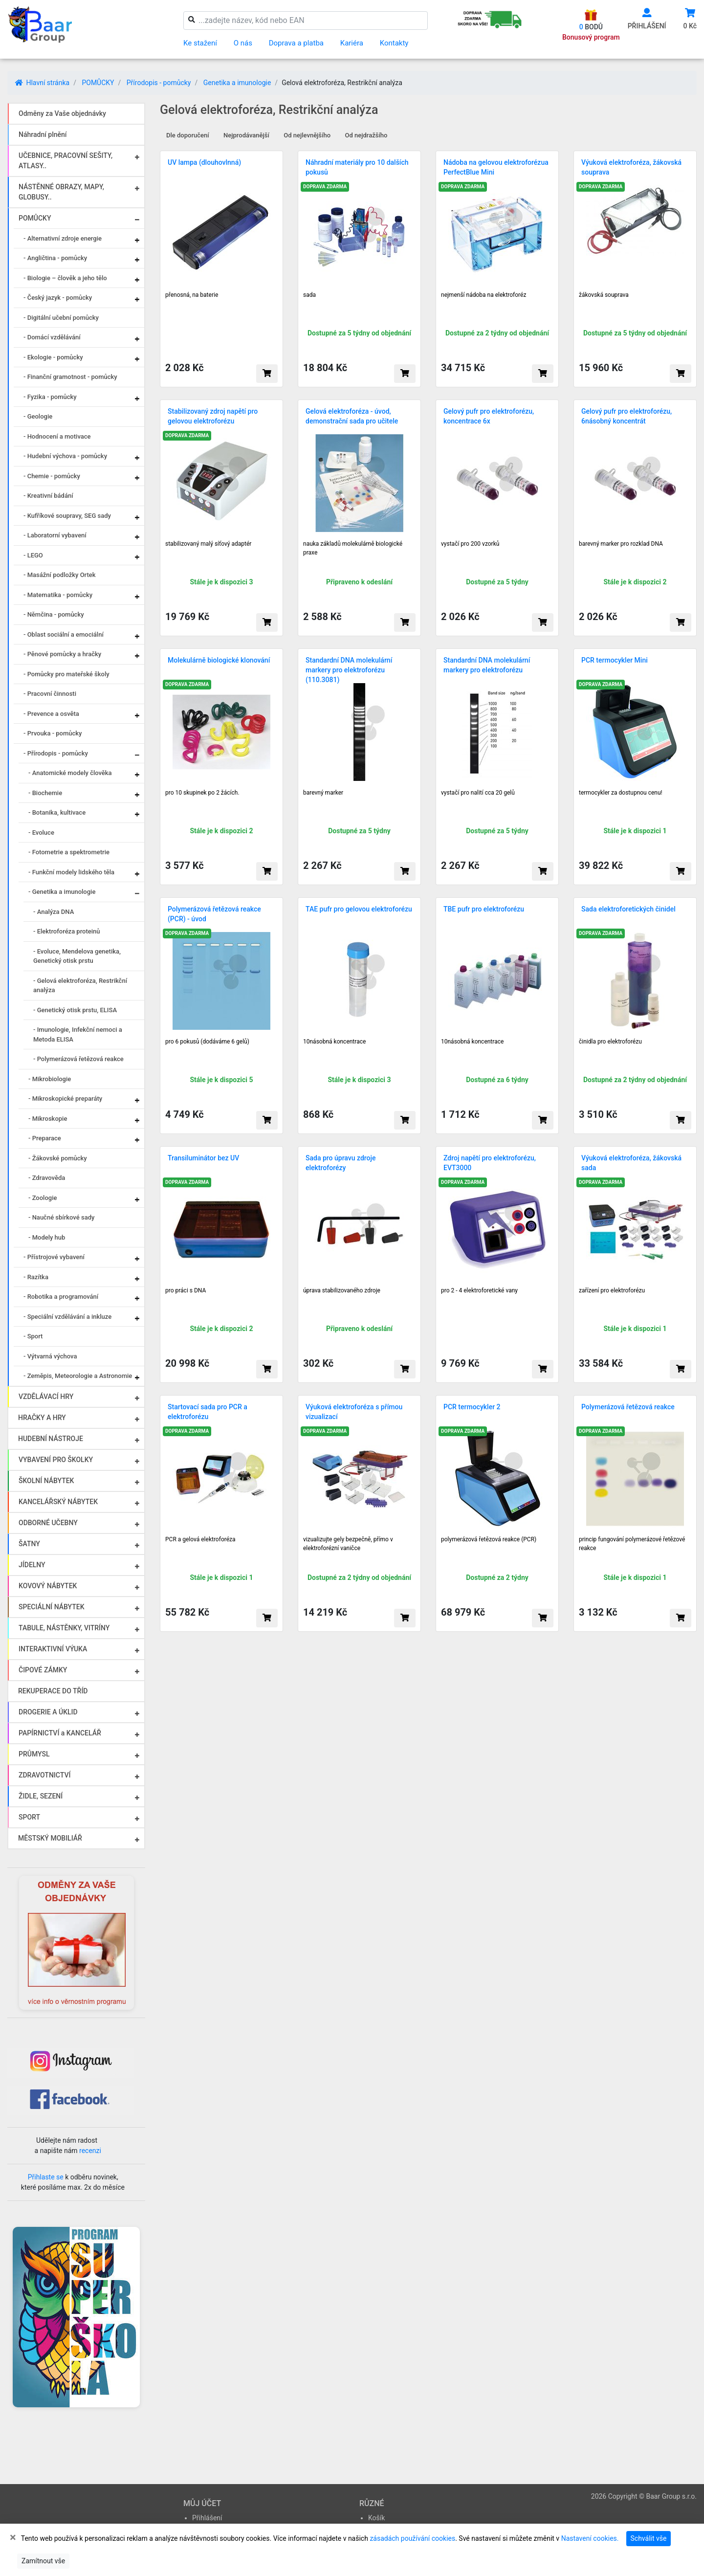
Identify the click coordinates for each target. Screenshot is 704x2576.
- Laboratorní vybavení (55, 535)
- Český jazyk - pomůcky (57, 297)
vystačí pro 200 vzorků (470, 543)
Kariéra (351, 43)
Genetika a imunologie (237, 83)
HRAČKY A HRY (42, 1417)
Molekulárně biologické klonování (219, 660)
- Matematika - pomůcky (57, 595)
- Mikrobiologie (49, 1079)
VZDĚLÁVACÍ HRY (46, 1396)
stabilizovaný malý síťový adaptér (208, 543)
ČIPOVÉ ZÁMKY (43, 1670)
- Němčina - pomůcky (53, 614)
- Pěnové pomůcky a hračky (62, 654)
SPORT (29, 1817)
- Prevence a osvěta (51, 713)
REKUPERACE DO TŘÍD (53, 1691)
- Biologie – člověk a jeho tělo (65, 278)
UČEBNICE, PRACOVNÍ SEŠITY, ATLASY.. (65, 161)
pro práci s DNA (185, 1290)
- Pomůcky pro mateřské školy (66, 674)
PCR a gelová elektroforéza (200, 1539)
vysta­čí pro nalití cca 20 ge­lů (478, 792)
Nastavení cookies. (590, 2538)
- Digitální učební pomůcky (61, 317)
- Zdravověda (46, 1177)
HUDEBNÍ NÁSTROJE (50, 1439)
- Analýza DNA (53, 911)
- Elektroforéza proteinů (66, 931)
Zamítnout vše (43, 2561)
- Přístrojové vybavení (54, 1257)
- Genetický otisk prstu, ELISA (75, 1010)
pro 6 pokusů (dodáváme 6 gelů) (207, 1041)
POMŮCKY (98, 83)
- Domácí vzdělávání (52, 337)
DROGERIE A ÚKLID (48, 1712)
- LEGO (33, 555)
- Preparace (44, 1138)
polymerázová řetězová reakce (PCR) (488, 1539)
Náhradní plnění (43, 134)
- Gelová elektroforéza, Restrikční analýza (80, 985)
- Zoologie (42, 1197)
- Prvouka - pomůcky (52, 733)
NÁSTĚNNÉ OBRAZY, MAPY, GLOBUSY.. (61, 192)
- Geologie (37, 416)
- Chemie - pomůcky (51, 476)
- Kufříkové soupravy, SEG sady (67, 515)
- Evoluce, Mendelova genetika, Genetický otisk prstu (77, 956)
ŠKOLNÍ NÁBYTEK (46, 1481)
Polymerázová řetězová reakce (628, 1407)
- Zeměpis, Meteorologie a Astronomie (77, 1375)
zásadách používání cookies (412, 2538)
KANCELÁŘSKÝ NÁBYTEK (58, 1502)
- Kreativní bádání (48, 495)
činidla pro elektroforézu (610, 1041)
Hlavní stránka (42, 83)
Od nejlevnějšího (307, 135)
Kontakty (394, 43)
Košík (376, 2518)
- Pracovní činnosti (49, 693)
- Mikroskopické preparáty (65, 1098)
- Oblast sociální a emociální (63, 634)
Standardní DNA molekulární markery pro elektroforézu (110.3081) (349, 670)
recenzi (90, 2150)
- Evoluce (41, 832)
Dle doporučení (187, 135)
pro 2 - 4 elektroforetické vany (479, 1290)
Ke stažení (200, 43)
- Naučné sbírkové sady (61, 1217)
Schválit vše (649, 2538)
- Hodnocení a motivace (57, 436)
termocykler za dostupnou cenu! (620, 792)
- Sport (33, 1336)
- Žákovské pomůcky (57, 1158)
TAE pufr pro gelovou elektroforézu (359, 909)
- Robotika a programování (60, 1296)
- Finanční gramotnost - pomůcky (70, 376)
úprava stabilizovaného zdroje (341, 1290)
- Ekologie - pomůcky (53, 357)
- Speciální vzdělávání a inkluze (67, 1316)
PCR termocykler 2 (472, 1407)
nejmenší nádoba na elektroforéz (483, 294)
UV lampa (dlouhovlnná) (204, 162)
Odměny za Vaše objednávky (62, 113)
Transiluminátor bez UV (203, 1158)
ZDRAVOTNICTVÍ (44, 1775)
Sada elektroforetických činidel (628, 909)
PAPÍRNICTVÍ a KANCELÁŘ (60, 1733)
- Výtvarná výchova (50, 1356)
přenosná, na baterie (191, 294)
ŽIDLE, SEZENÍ (41, 1796)
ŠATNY (29, 1544)
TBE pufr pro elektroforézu (483, 909)
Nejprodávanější (246, 135)
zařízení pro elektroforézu (612, 1290)
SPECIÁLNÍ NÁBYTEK (52, 1607)
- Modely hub (46, 1237)
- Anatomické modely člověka (70, 773)
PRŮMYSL (34, 1754)
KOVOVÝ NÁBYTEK (48, 1586)
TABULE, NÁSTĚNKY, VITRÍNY (64, 1628)
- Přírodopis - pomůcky (55, 753)
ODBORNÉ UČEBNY (48, 1523)
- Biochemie (45, 793)
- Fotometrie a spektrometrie (69, 852)
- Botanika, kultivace (57, 812)
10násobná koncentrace (334, 1041)
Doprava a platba (296, 43)
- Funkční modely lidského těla (71, 872)
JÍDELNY (32, 1565)
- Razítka (35, 1277)
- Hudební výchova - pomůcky (65, 456)
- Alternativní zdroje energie (62, 238)
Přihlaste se (46, 2177)
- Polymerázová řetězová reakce (78, 1059)
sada (309, 294)
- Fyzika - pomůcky (50, 396)
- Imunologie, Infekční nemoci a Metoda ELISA (77, 1034)
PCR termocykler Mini (614, 660)
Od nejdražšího (366, 135)
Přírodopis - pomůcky (159, 83)
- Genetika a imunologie (61, 891)
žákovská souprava (604, 294)
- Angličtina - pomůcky (55, 258)
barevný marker (323, 792)
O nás (243, 43)
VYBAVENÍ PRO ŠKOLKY (56, 1460)
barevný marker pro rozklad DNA (621, 543)
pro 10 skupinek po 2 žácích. (202, 792)
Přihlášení (207, 2518)
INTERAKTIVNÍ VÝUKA (53, 1649)
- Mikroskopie (47, 1118)
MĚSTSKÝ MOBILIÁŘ (50, 1838)
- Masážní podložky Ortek (59, 574)
